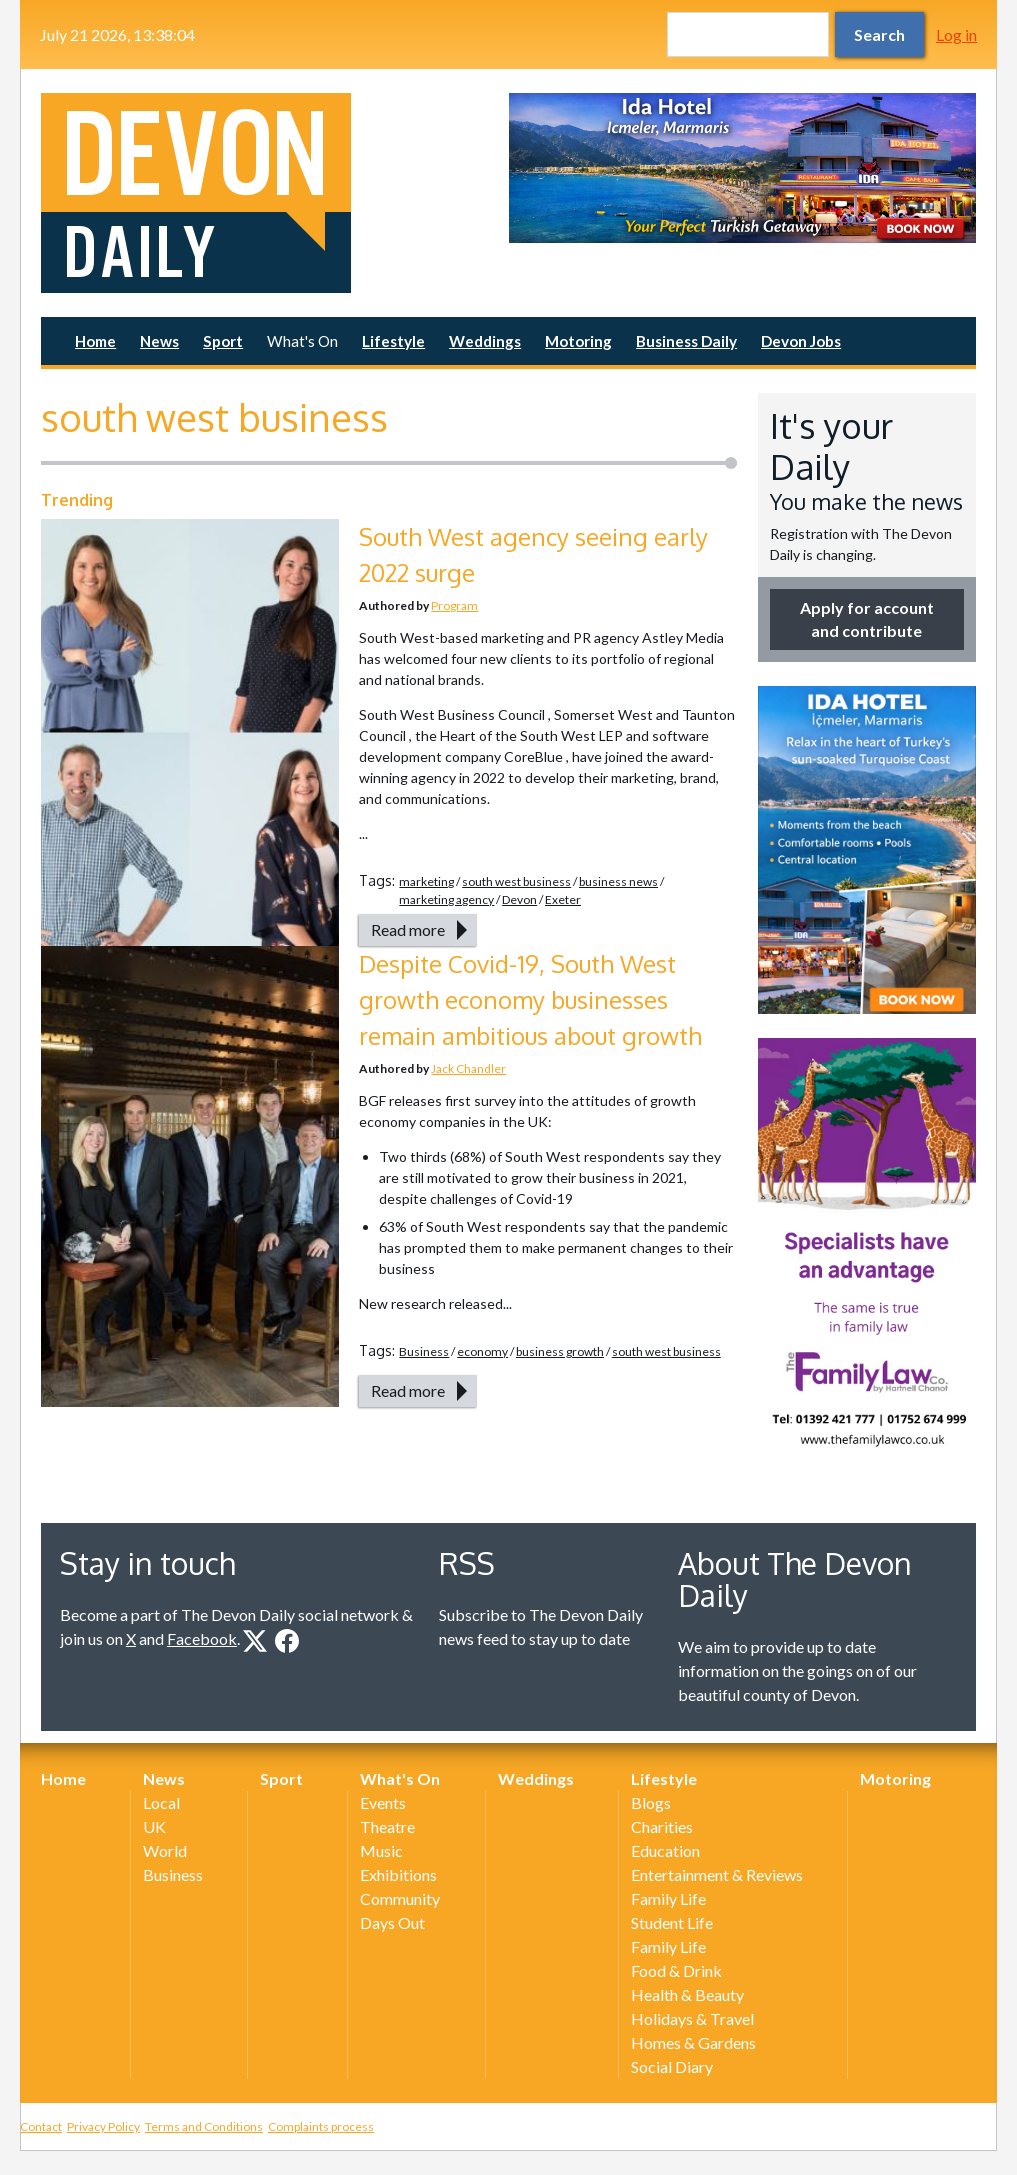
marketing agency (446, 899)
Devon (519, 899)
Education (665, 1850)
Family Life (668, 1898)
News (159, 341)
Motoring (578, 341)
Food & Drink (676, 1970)
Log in (956, 34)
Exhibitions (398, 1874)
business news (618, 881)
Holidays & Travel (692, 2018)
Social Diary (672, 2066)
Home (95, 341)
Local (161, 1802)
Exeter (563, 899)
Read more (408, 929)
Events (383, 1802)
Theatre (387, 1826)
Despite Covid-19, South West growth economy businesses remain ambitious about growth (530, 999)
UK (154, 1826)
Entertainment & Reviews (717, 1874)
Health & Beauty (687, 1994)
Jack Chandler (468, 1068)
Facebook (202, 1638)
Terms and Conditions (204, 2126)
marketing (426, 881)
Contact (41, 2126)
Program (454, 605)
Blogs (651, 1802)
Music (381, 1850)
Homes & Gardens (693, 2042)
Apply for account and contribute (867, 618)
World (165, 1850)
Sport (223, 341)
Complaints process (321, 2126)
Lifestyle (393, 341)
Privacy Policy (103, 2126)
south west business (516, 881)
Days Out (392, 1922)
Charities (662, 1826)
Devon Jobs (801, 341)
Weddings (485, 341)
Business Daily (686, 341)
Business (424, 1351)
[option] (743, 168)
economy (482, 1351)
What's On (302, 341)
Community (400, 1898)
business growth (560, 1351)
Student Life (672, 1922)
